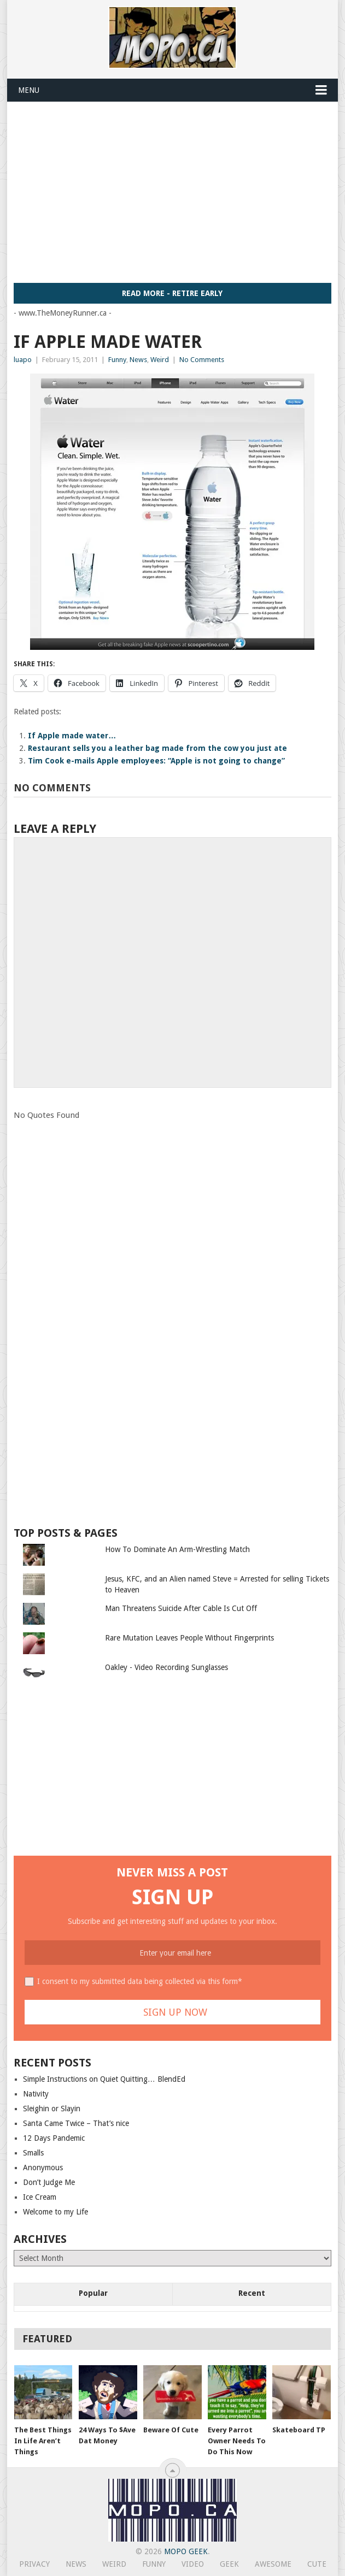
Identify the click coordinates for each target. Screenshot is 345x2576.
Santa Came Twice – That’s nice (76, 2123)
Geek (229, 2564)
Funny (117, 360)
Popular (93, 2293)
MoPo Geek (186, 2551)
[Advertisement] (179, 191)
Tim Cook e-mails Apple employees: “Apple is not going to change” (156, 760)
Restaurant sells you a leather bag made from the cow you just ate (157, 748)
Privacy (34, 2564)
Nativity (36, 2093)
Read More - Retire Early (172, 293)
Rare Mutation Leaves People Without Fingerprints (189, 1637)
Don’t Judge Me (49, 2182)
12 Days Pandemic (54, 2138)
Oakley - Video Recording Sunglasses (166, 1667)
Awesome (273, 2564)
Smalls (33, 2152)
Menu (28, 90)
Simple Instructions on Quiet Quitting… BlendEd (104, 2079)
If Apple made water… (72, 735)
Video (193, 2564)
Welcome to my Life (55, 2211)
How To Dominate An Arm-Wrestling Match (177, 1549)
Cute (316, 2564)
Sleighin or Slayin (51, 2108)
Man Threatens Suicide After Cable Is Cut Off (181, 1608)
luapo (23, 360)
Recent (251, 2293)
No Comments (201, 360)
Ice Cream (39, 2197)
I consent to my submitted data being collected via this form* (139, 1981)
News (138, 360)
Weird (159, 360)
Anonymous (43, 2167)
